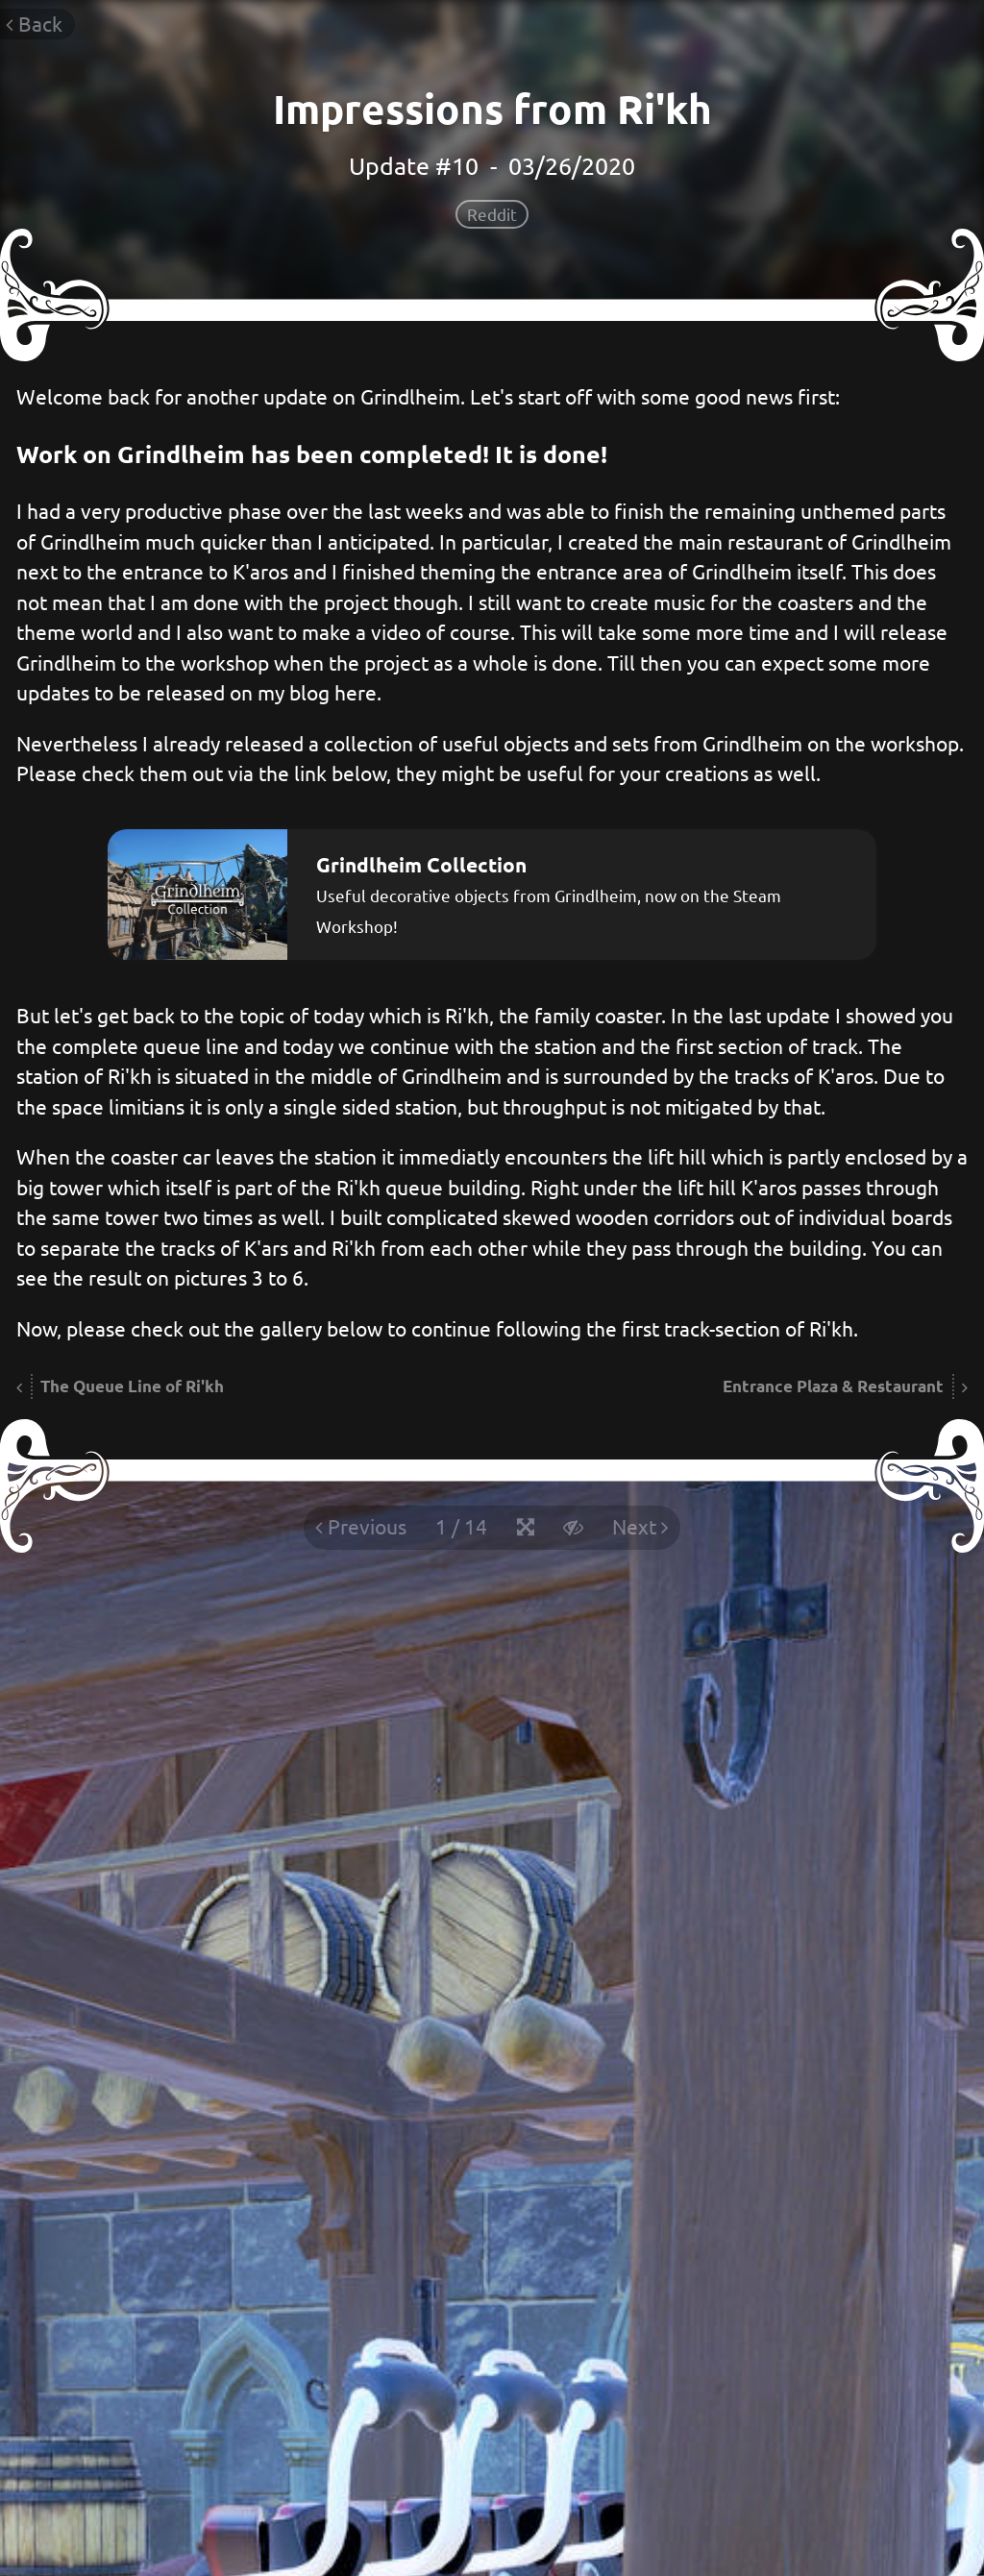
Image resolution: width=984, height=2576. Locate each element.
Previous (360, 1525)
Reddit (492, 214)
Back (34, 23)
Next (640, 1525)
